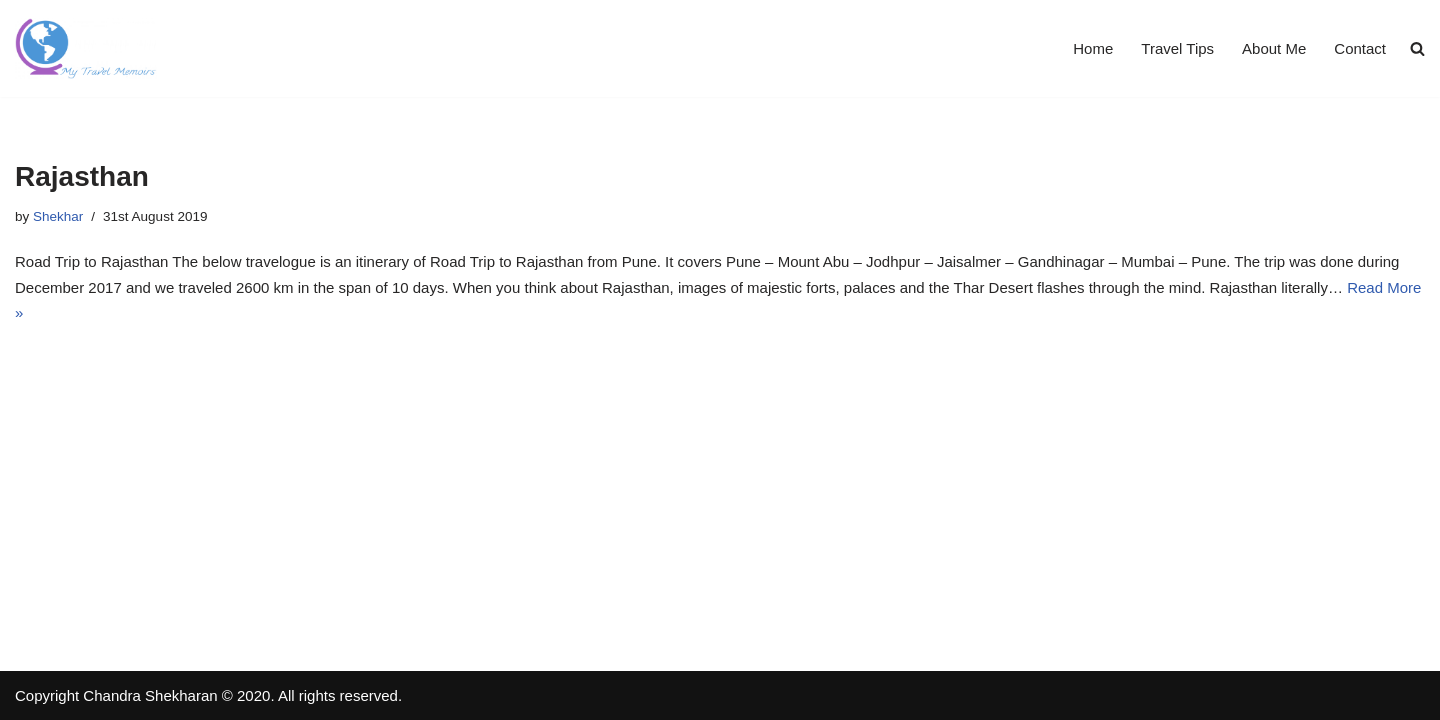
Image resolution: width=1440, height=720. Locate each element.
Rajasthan (82, 176)
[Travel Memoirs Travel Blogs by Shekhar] (86, 48)
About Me (1274, 48)
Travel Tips (1177, 48)
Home (1093, 48)
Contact (1360, 48)
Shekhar (58, 216)
